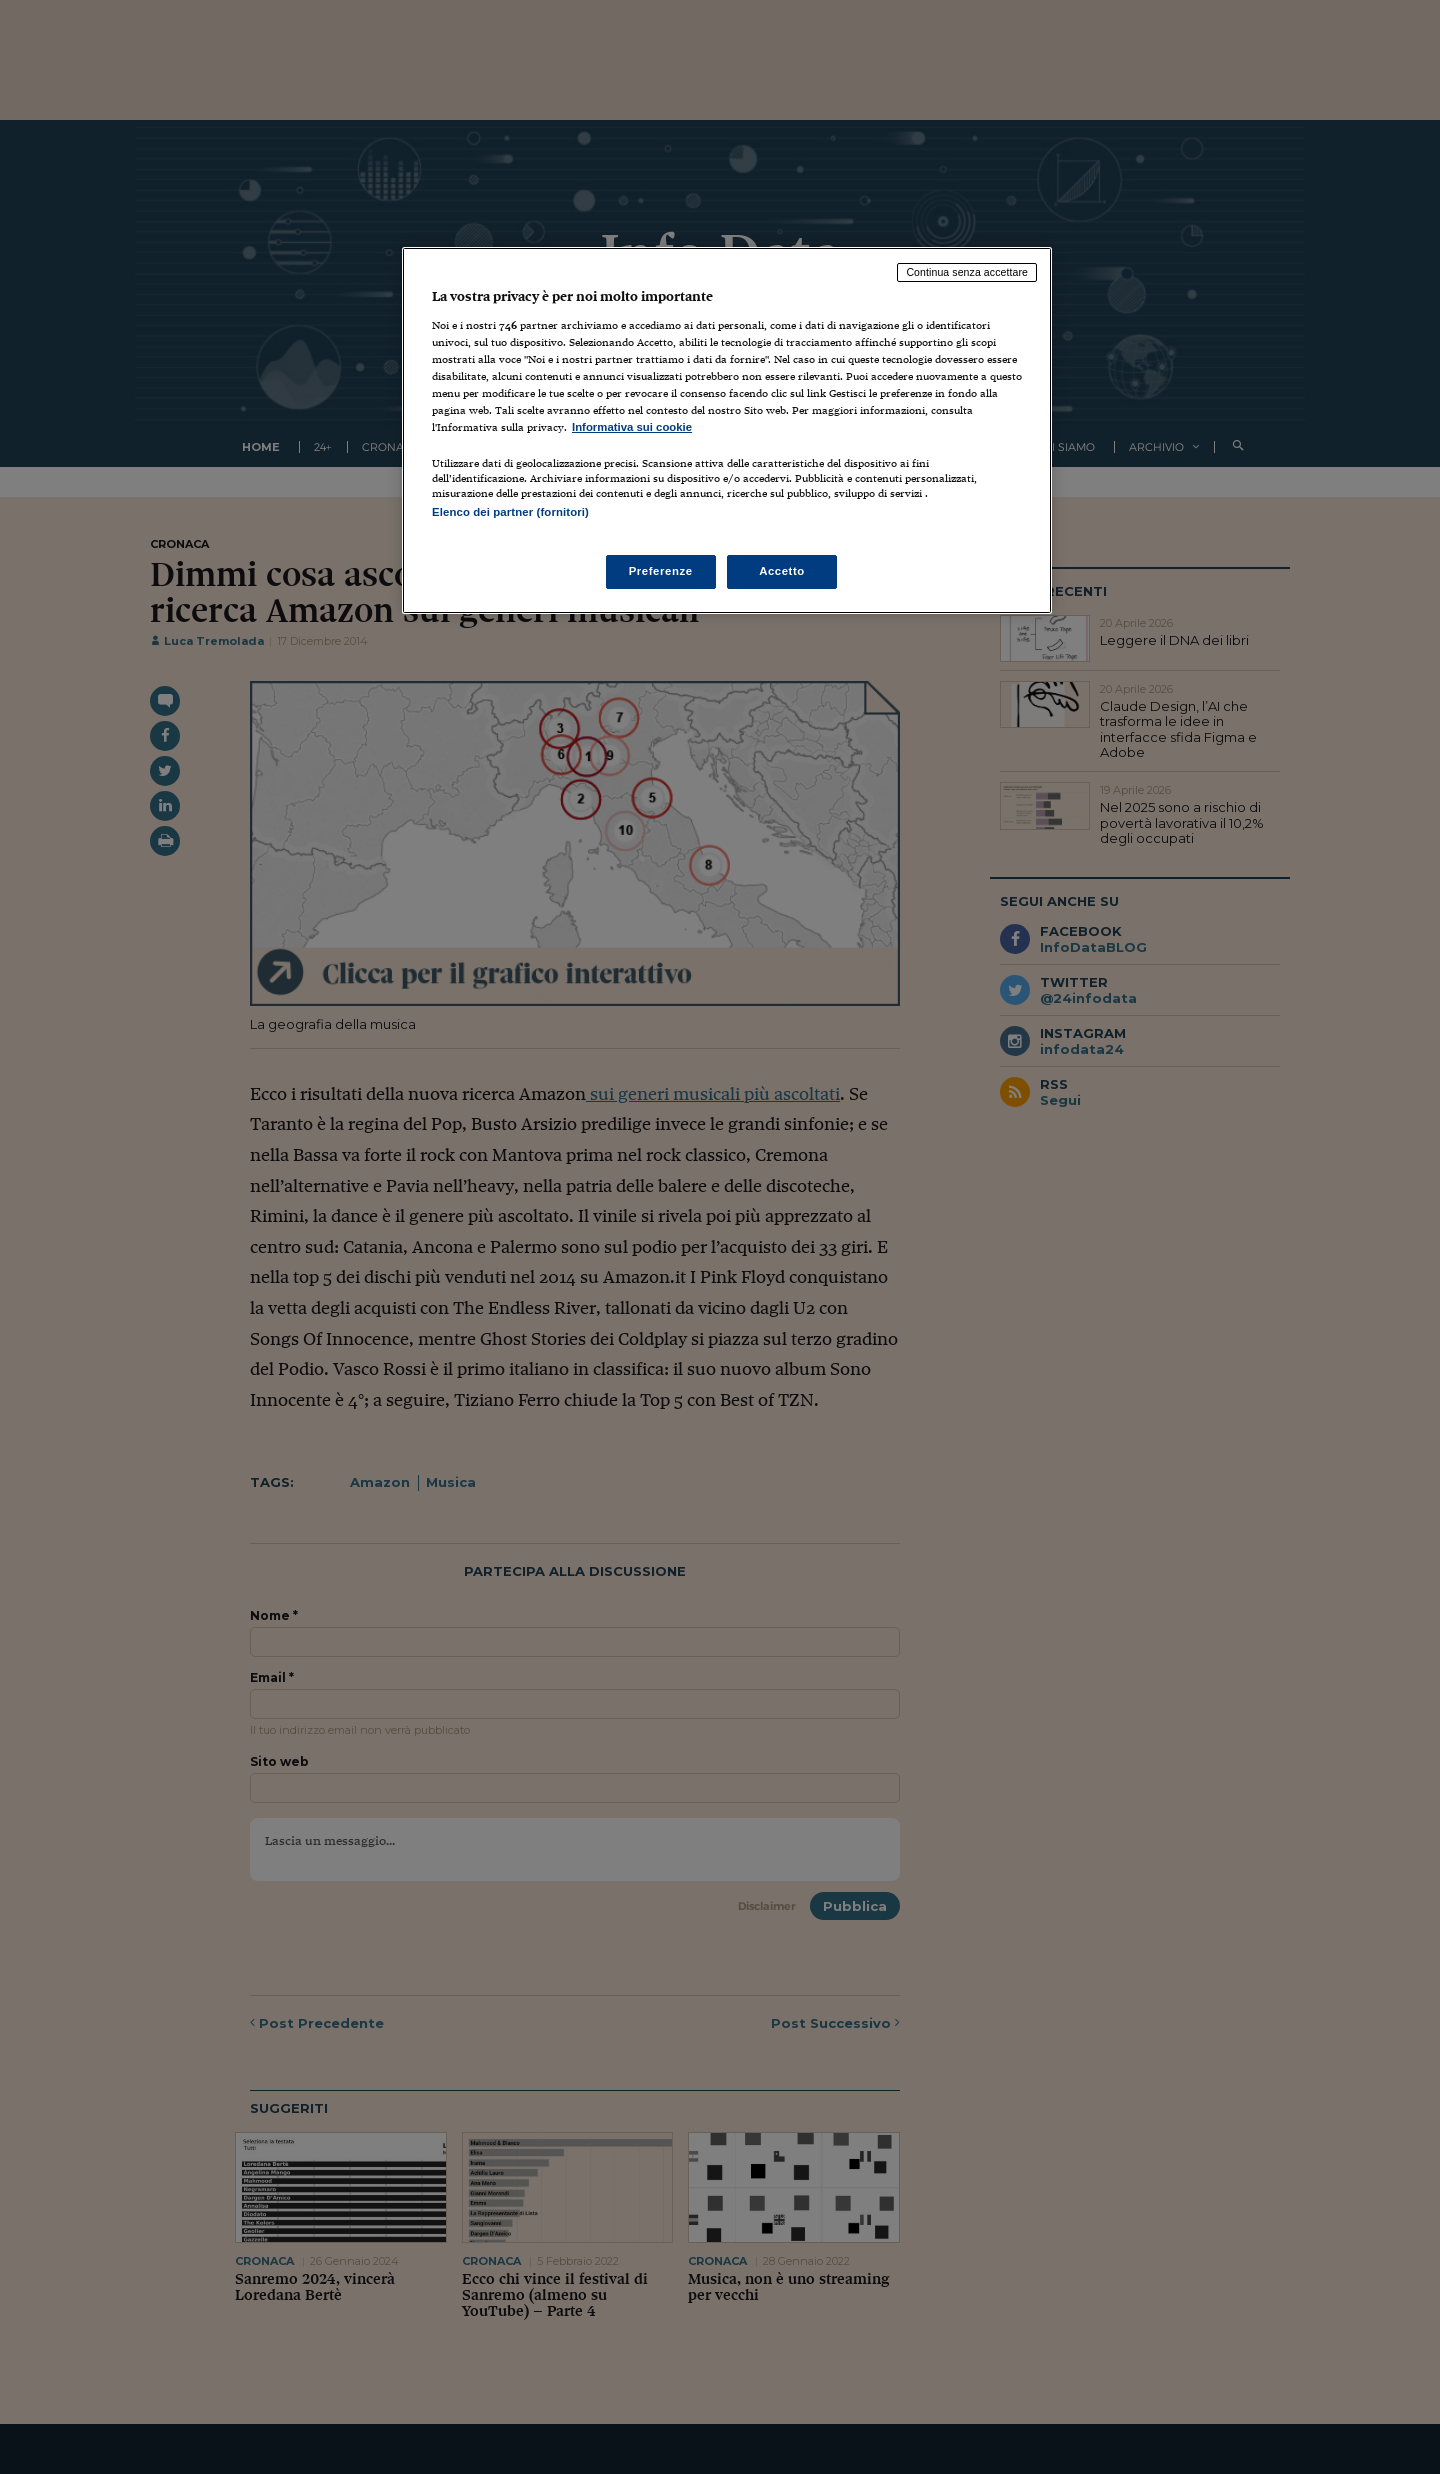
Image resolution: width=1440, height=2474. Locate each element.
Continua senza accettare (967, 272)
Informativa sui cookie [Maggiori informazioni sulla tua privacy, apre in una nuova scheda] (632, 427)
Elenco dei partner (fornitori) (510, 512)
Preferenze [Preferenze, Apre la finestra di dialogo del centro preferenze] (661, 571)
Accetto (782, 571)
